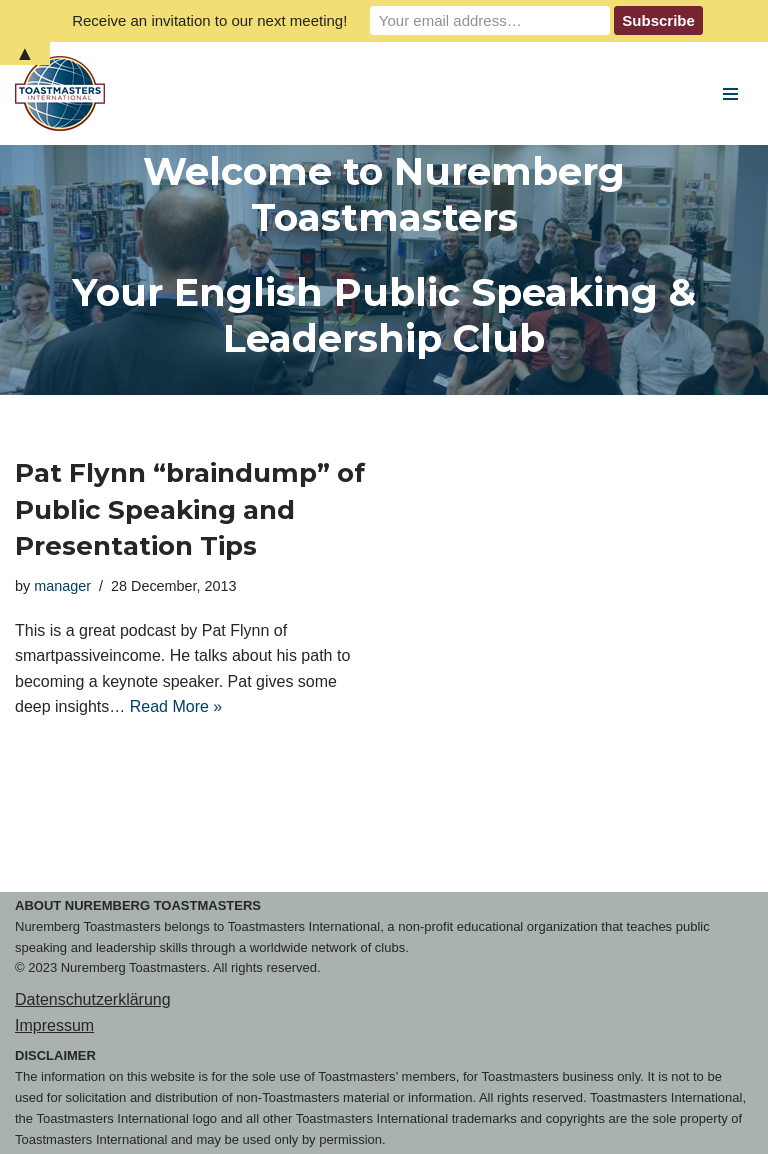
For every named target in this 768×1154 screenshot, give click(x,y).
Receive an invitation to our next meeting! (209, 20)
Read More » (176, 706)
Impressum (54, 1025)
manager (62, 586)
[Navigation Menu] (730, 94)
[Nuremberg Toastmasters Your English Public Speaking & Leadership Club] (65, 93)
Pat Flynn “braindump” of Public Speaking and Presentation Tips (190, 509)
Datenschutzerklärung (93, 999)
